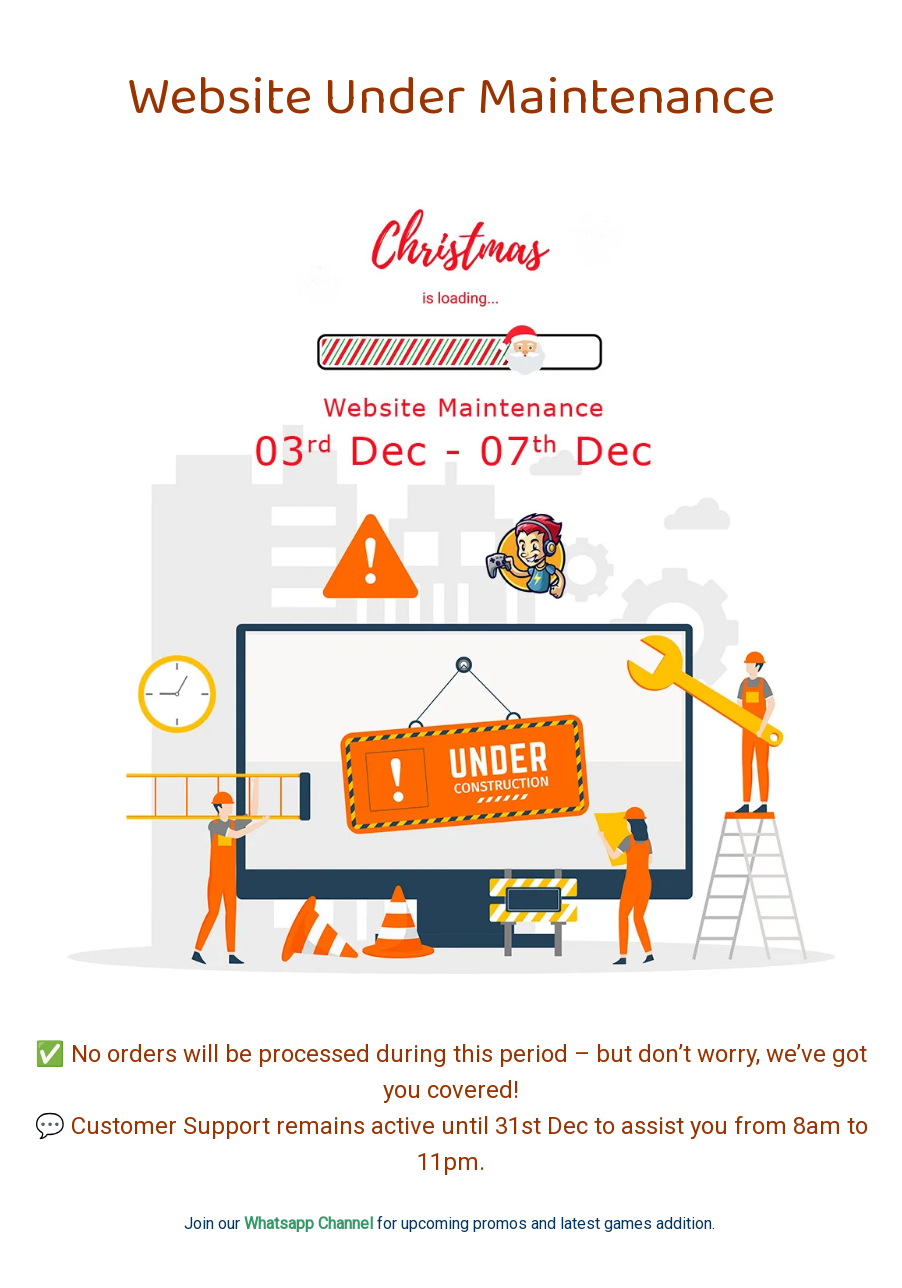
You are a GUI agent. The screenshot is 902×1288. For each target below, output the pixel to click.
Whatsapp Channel (308, 1223)
